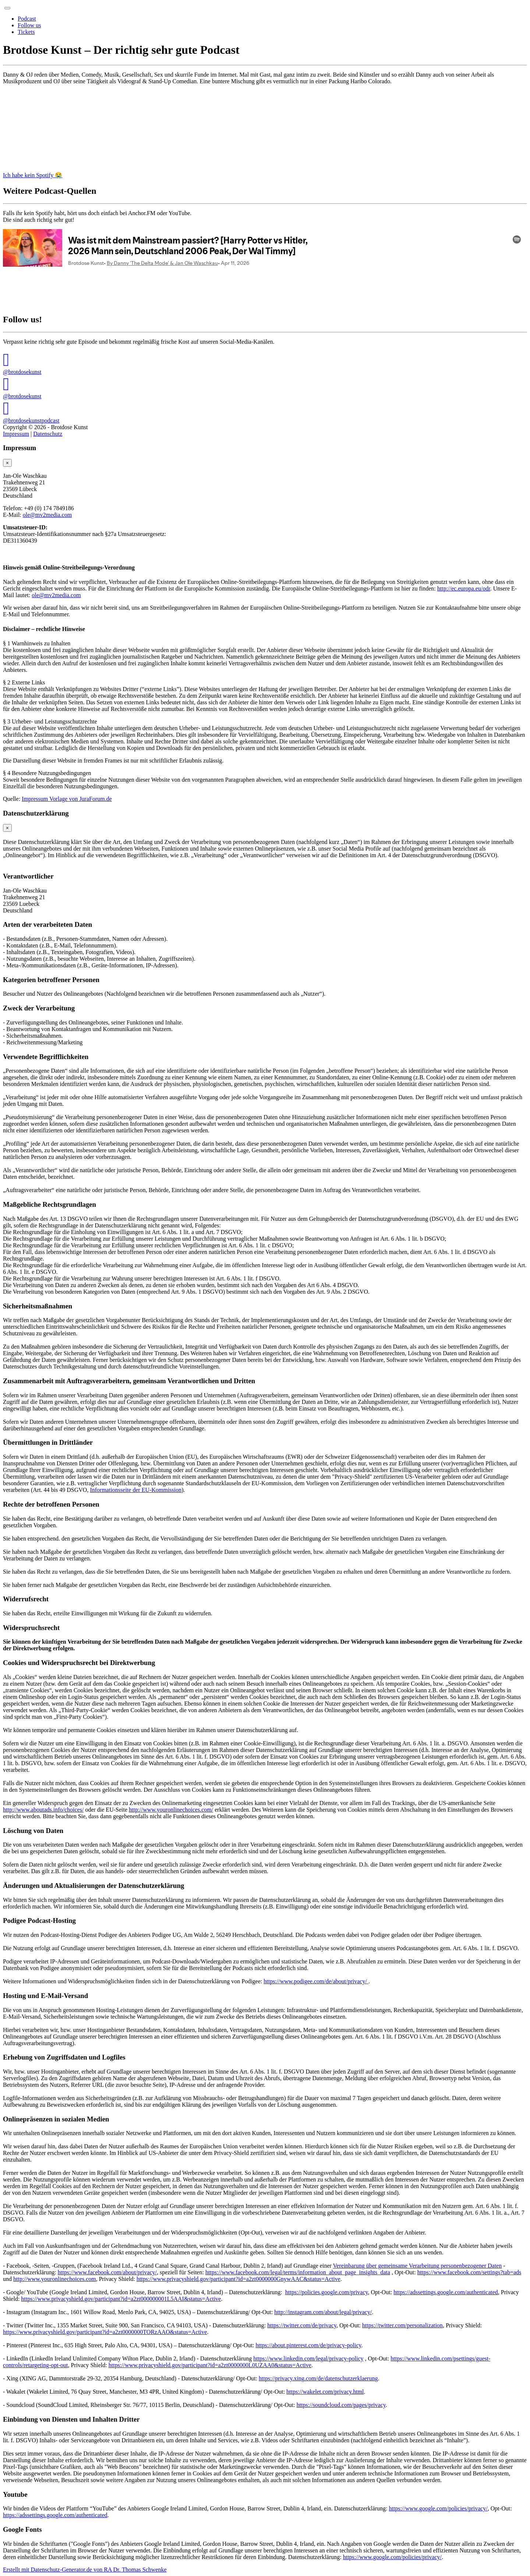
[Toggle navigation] (7, 8)
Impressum (16, 434)
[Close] (7, 463)
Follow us (29, 25)
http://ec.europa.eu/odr (463, 588)
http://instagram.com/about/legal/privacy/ (323, 2312)
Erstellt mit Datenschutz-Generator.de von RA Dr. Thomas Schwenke (85, 2569)
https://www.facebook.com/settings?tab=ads (469, 2272)
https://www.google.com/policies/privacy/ (438, 2508)
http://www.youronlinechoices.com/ (171, 1809)
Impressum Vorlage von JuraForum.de (67, 799)
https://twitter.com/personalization (402, 2325)
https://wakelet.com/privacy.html (325, 2392)
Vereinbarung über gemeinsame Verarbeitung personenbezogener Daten (417, 2266)
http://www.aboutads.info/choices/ (43, 1809)
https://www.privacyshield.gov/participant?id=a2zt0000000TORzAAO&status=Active (105, 2332)
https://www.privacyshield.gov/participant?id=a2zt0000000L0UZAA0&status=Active (210, 2365)
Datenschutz (47, 434)
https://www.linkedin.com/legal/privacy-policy (308, 2358)
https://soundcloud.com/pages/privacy (341, 2405)
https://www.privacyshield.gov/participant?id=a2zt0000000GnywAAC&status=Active (238, 2279)
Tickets (26, 32)
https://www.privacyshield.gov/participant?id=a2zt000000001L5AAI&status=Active (121, 2299)
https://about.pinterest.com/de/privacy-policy (308, 2345)
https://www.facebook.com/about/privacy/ (107, 2272)
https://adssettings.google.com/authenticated (445, 2292)
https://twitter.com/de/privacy (301, 2325)
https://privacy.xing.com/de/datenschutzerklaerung (318, 2378)
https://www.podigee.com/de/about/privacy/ (316, 1981)
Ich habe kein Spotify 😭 (32, 175)
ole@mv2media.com (47, 515)
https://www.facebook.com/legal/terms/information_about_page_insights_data (297, 2272)
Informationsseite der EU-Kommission (135, 1490)
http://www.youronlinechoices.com (54, 2279)
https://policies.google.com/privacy (326, 2292)
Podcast (27, 18)
